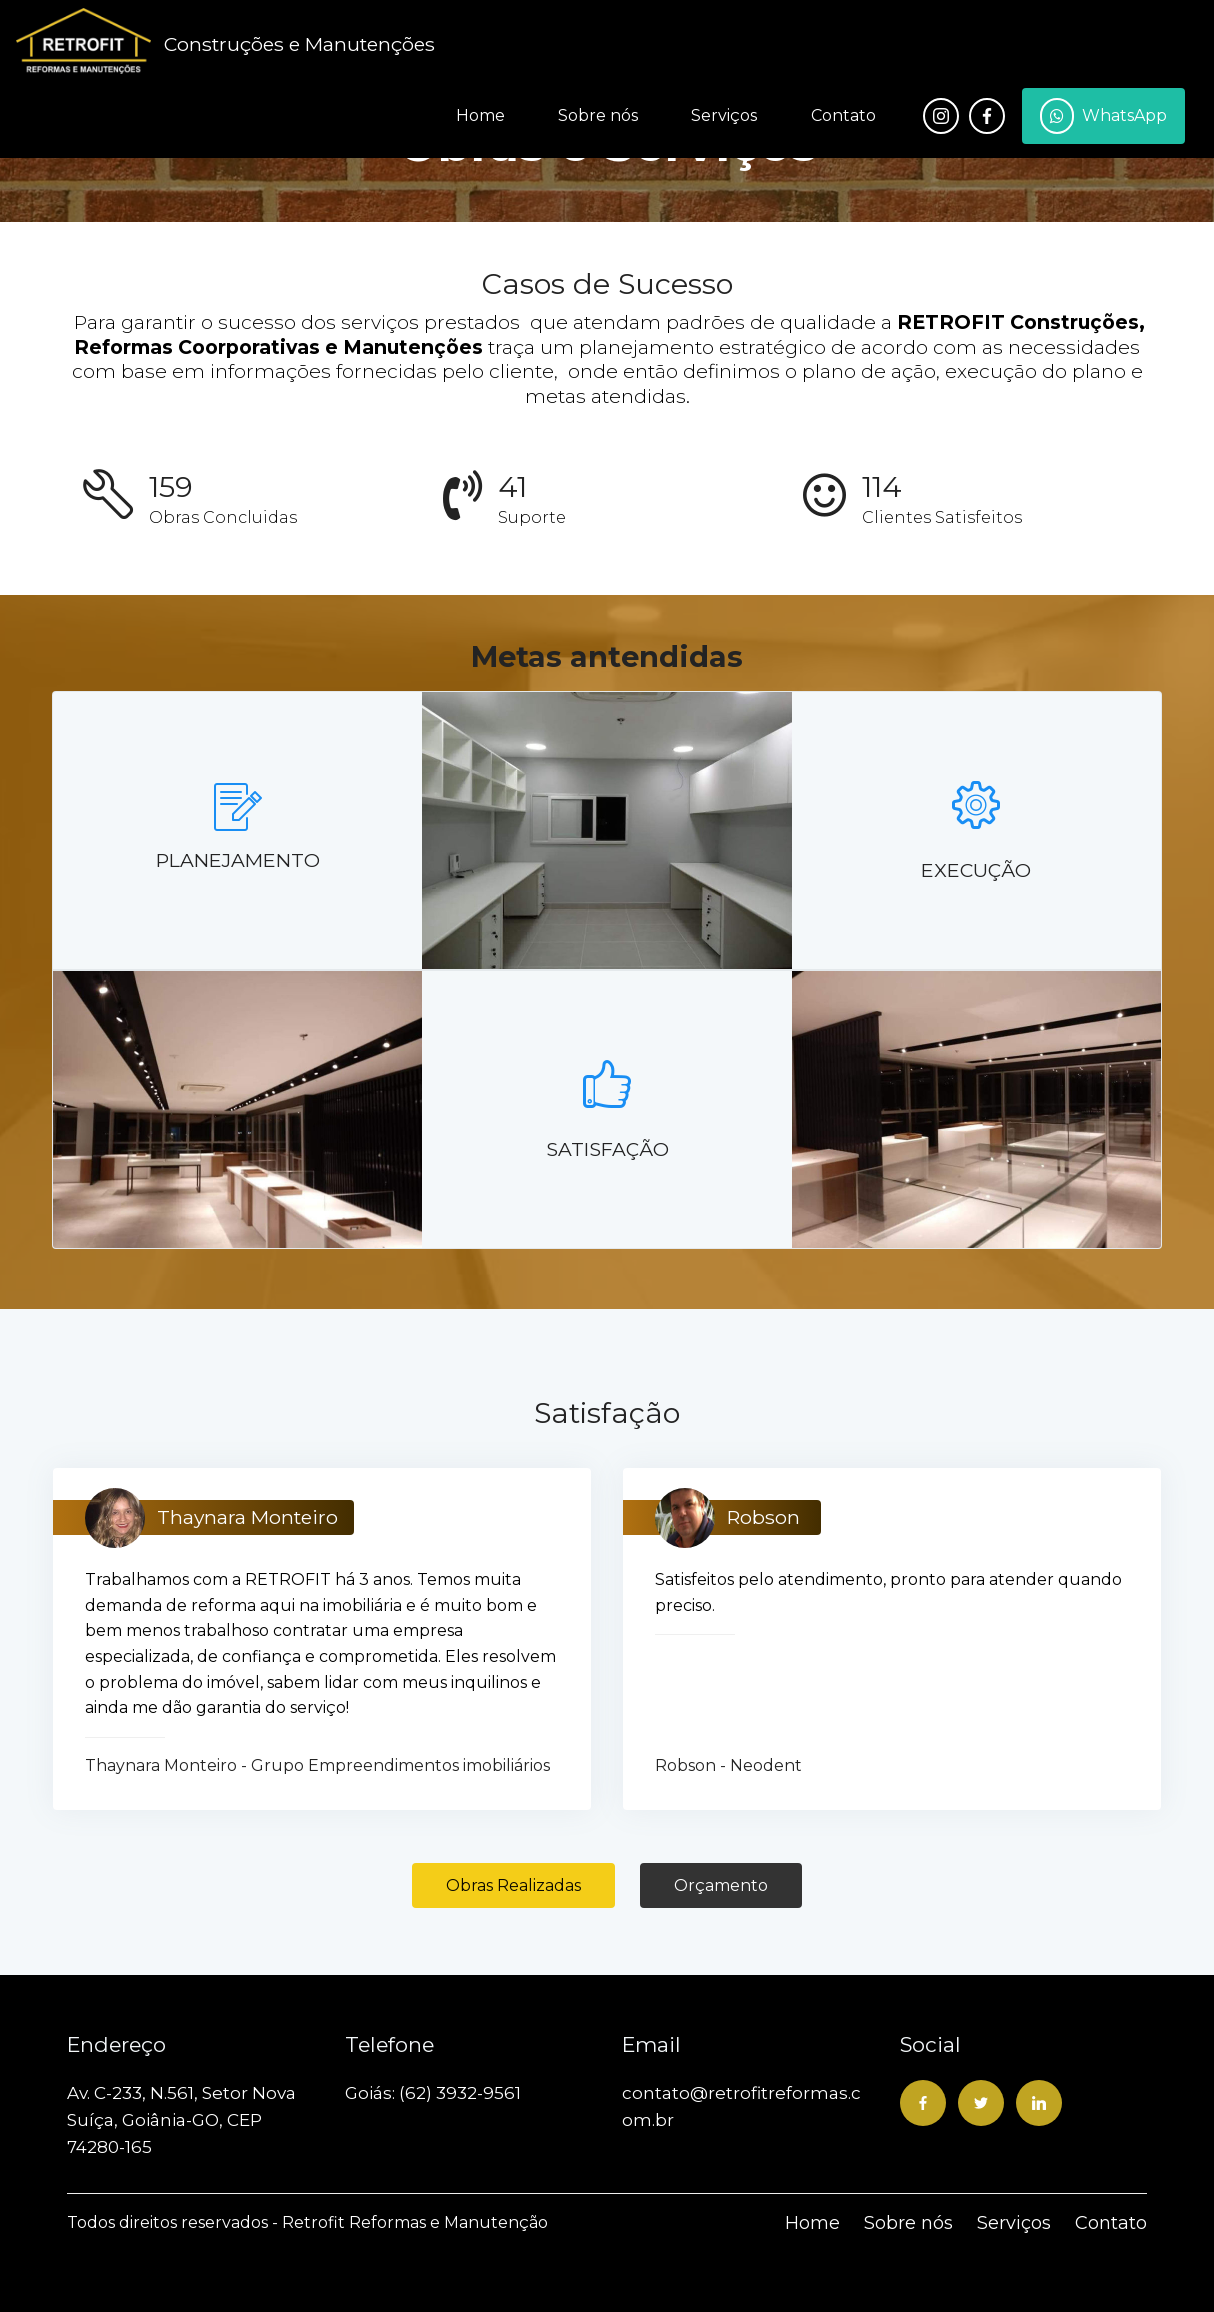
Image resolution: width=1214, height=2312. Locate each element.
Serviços (724, 115)
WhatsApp (1103, 116)
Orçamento (721, 1885)
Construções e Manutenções (299, 44)
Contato (843, 115)
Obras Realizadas (513, 1885)
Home (480, 115)
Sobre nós (598, 115)
